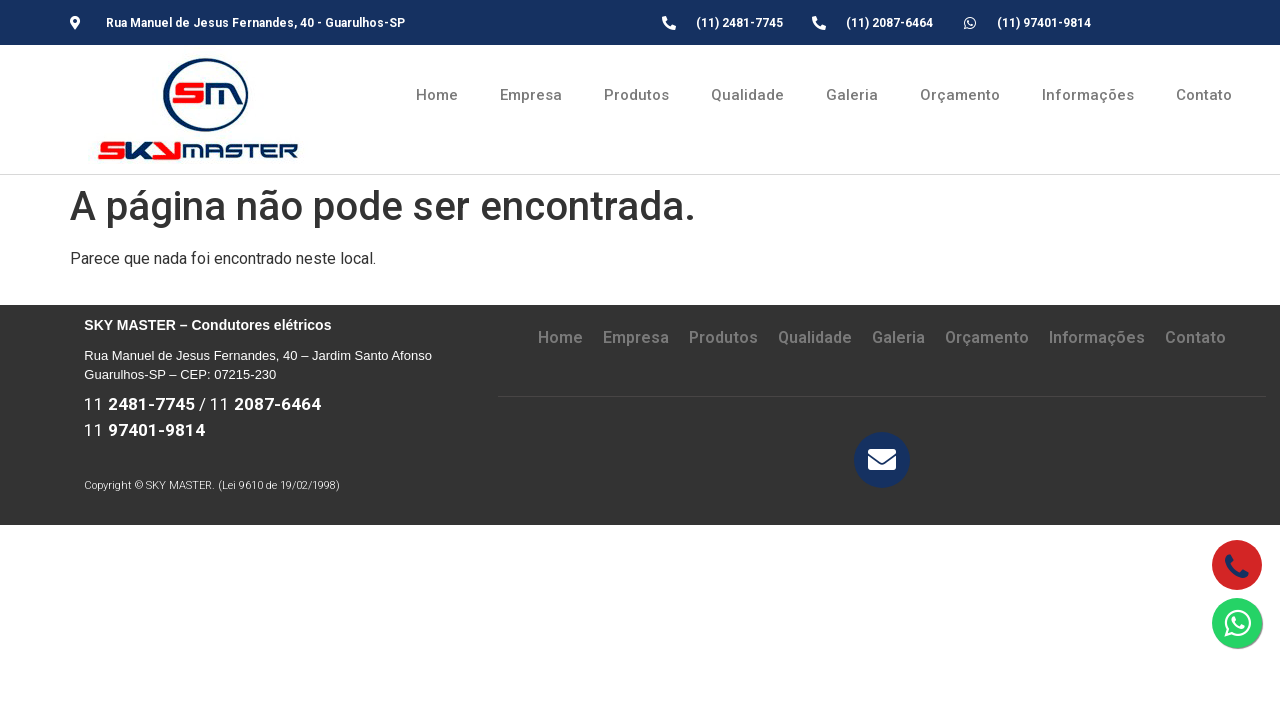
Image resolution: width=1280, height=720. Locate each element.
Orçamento (960, 95)
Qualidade (747, 95)
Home (437, 95)
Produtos (636, 95)
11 (139, 404)
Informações (1088, 95)
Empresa (531, 95)
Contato (1204, 95)
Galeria (852, 95)
